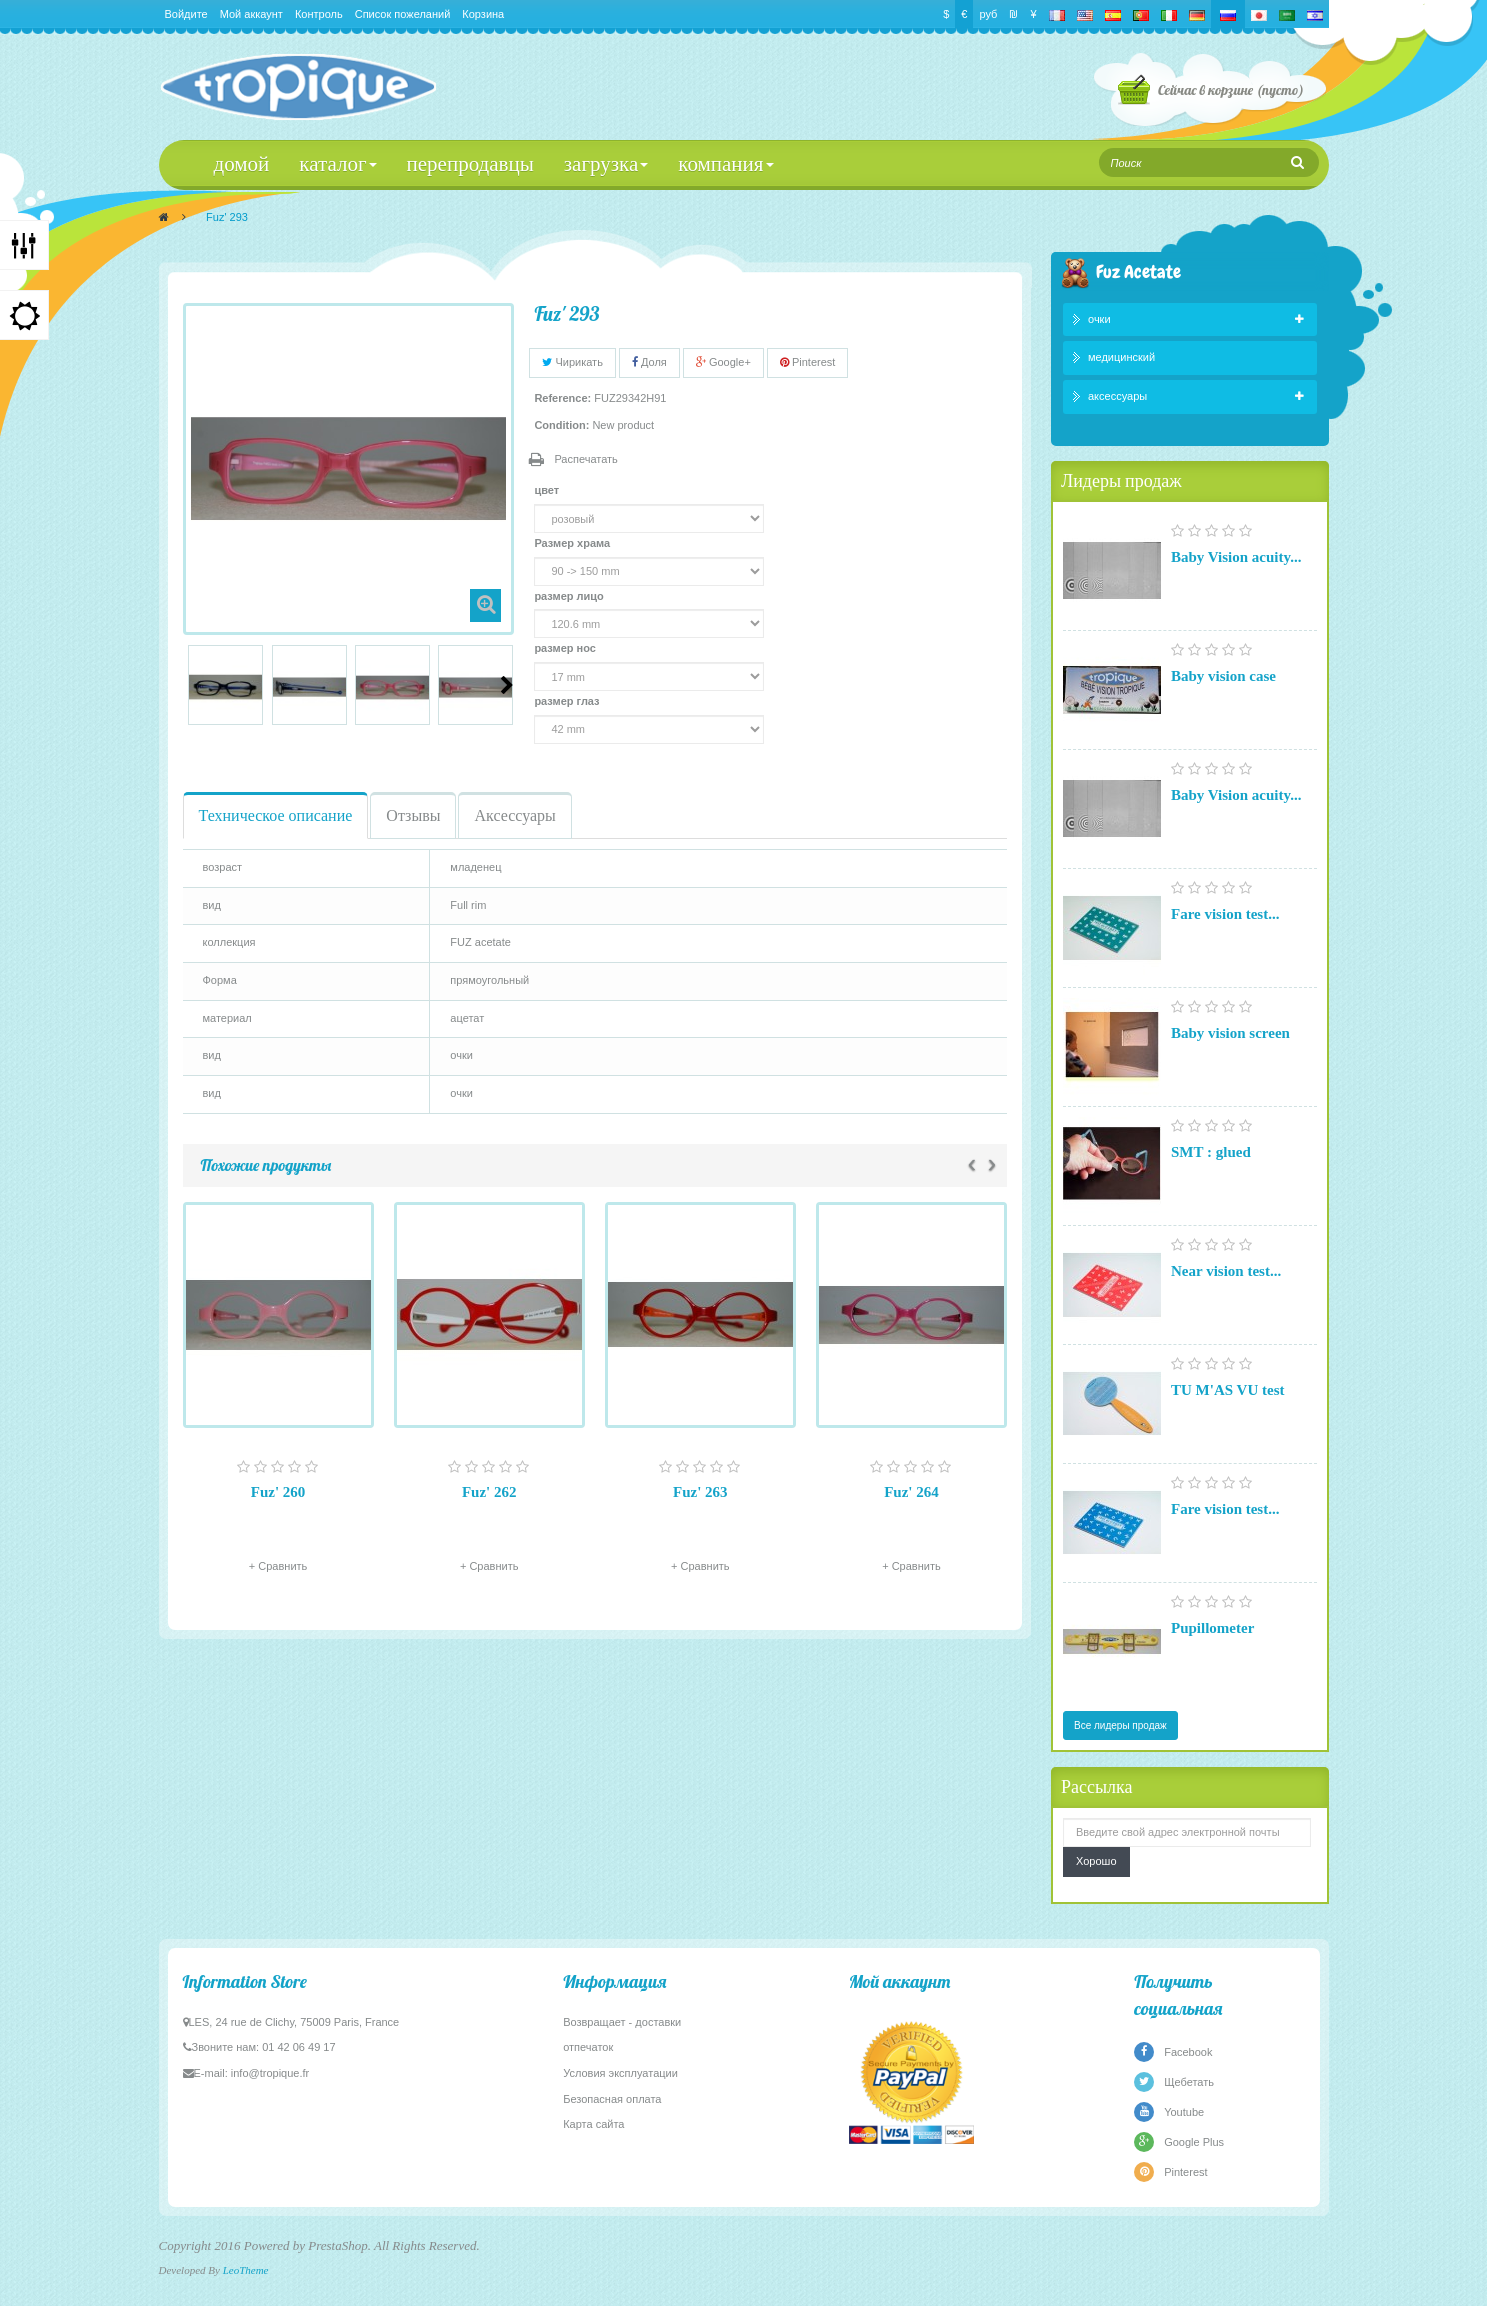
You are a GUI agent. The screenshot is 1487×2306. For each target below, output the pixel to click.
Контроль (319, 14)
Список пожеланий (403, 14)
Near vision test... (1226, 1271)
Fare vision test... (1225, 914)
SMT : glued (1211, 1152)
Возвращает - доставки (622, 2022)
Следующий (507, 685)
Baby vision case (1223, 676)
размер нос (566, 648)
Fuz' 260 (278, 1492)
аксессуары (1117, 396)
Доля (649, 362)
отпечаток (588, 2047)
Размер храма (573, 543)
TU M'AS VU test (1227, 1390)
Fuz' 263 (700, 1492)
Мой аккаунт (251, 14)
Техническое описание (276, 815)
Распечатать (585, 459)
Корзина (483, 14)
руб (988, 14)
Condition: (561, 425)
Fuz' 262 (489, 1492)
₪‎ (1013, 14)
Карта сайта (593, 2124)
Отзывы (413, 815)
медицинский (1121, 357)
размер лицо (570, 596)
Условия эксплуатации (620, 2073)
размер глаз (568, 701)
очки (1099, 319)
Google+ (723, 362)
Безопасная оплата (612, 2099)
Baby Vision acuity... (1236, 557)
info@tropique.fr (270, 2073)
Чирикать (572, 362)
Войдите (186, 14)
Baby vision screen (1230, 1033)
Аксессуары (514, 815)
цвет (548, 490)
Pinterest (807, 362)
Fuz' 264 (911, 1492)
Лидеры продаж (1121, 480)
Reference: (562, 398)
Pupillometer (1212, 1628)
